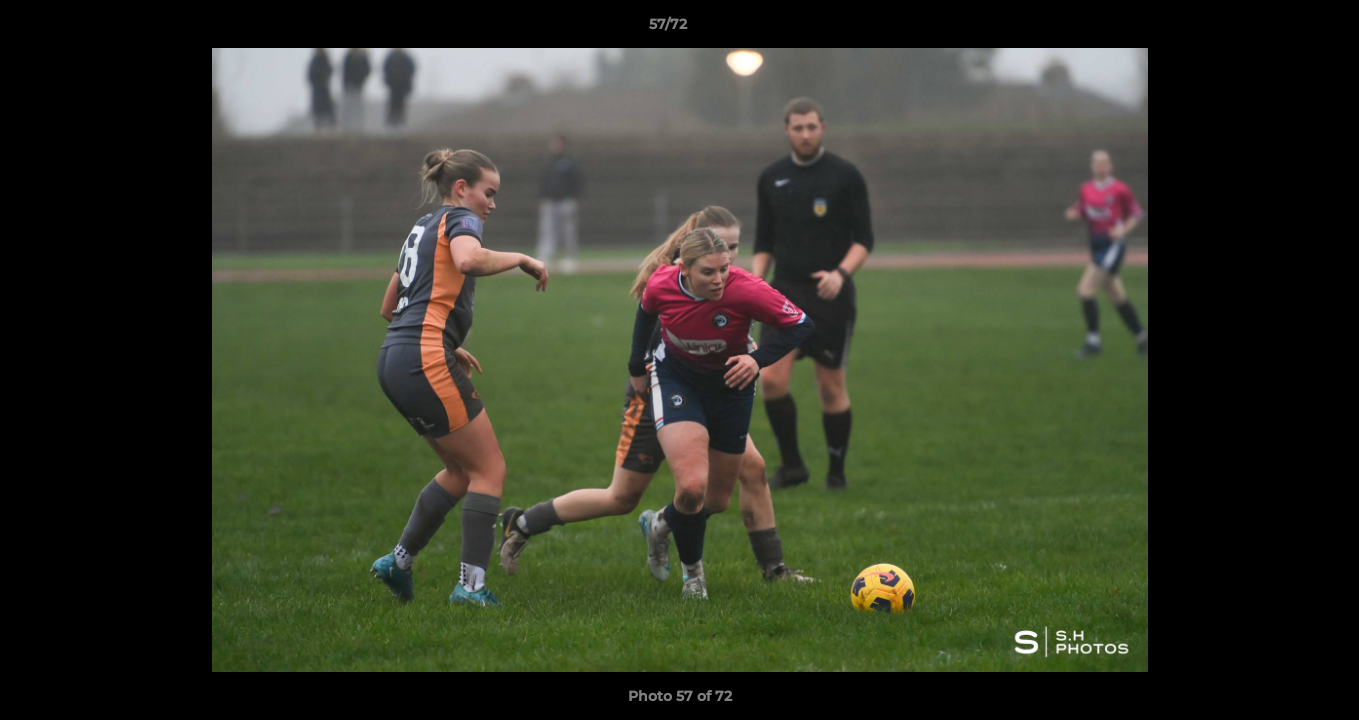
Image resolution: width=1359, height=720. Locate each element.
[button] (1275, 29)
